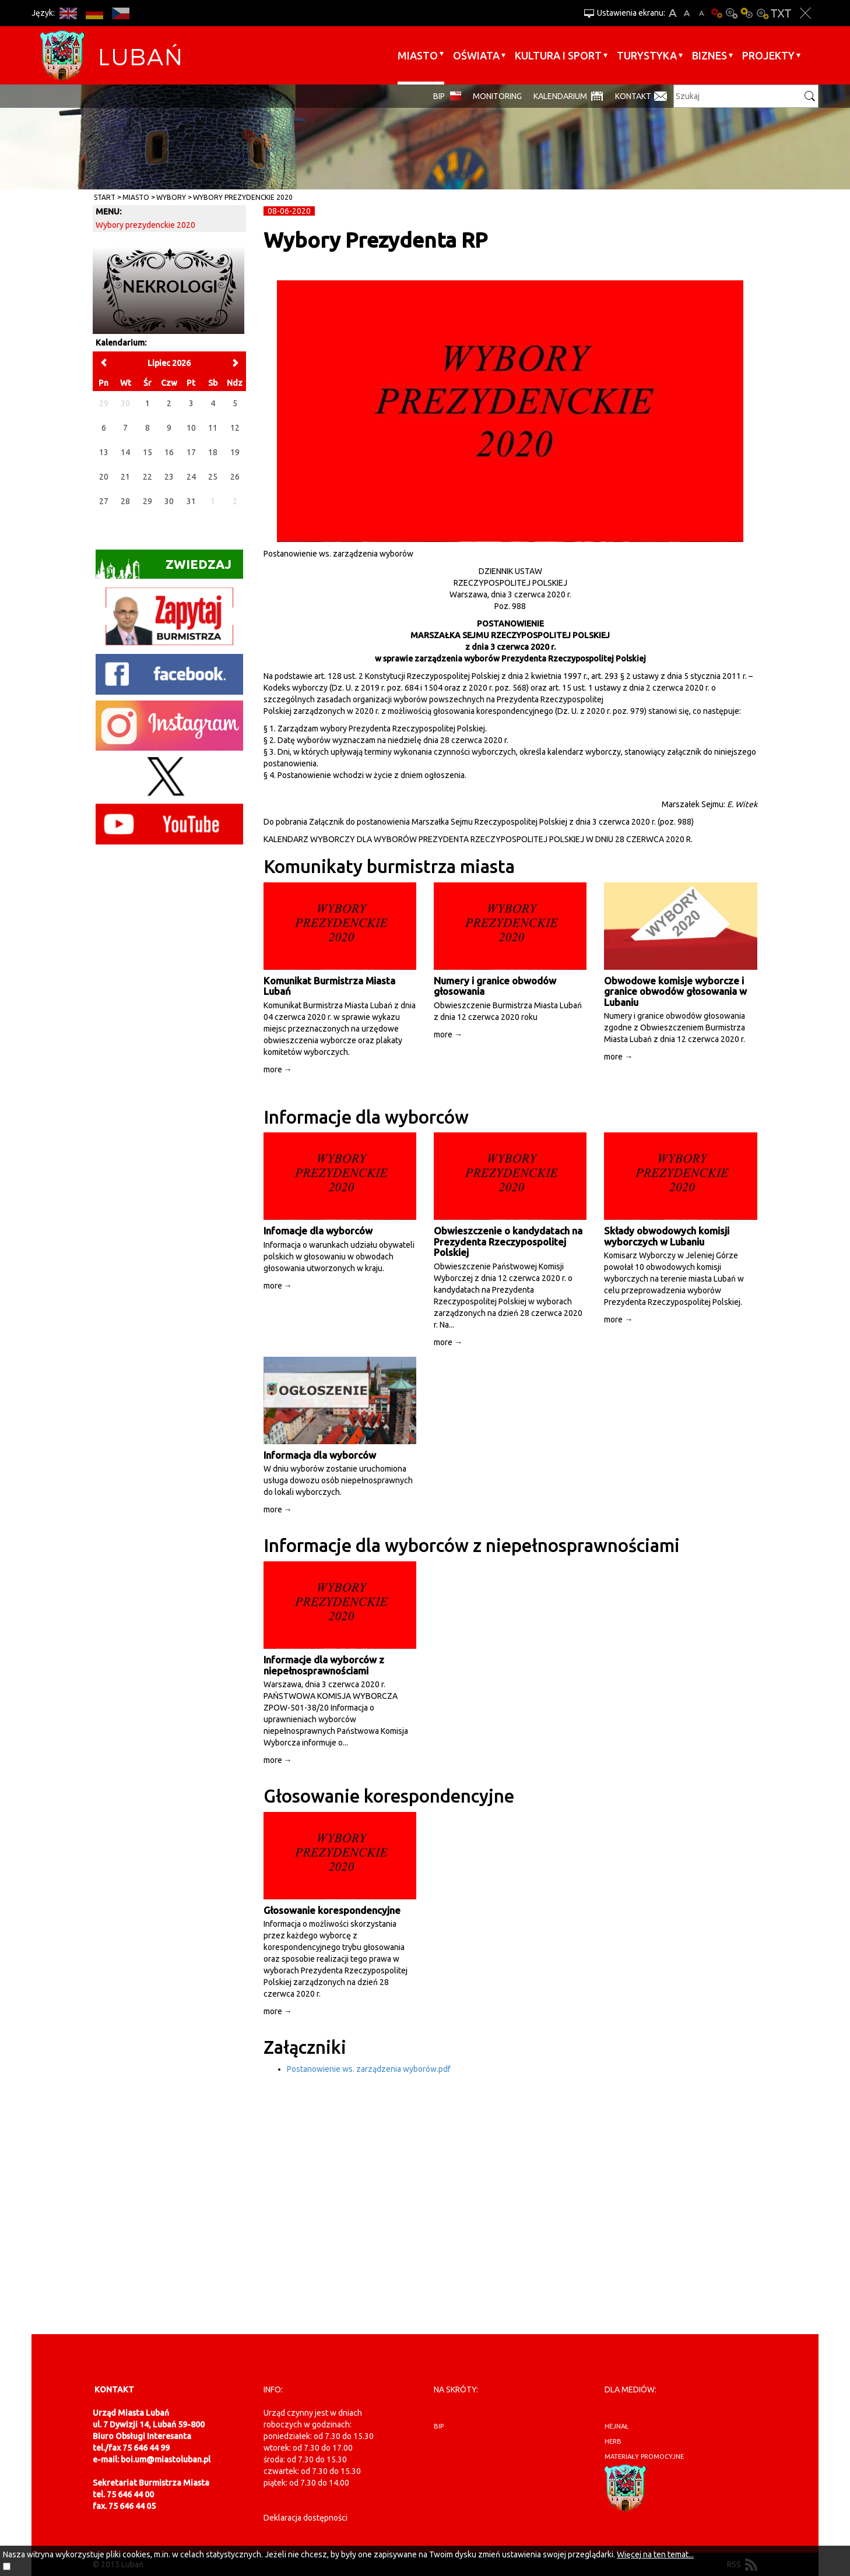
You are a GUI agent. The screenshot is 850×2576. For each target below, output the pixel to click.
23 (169, 476)
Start (104, 197)
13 (103, 452)
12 (235, 427)
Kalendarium (560, 96)
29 (147, 501)
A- (701, 13)
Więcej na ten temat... (655, 2554)
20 (103, 476)
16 (169, 452)
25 (212, 476)
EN (68, 13)
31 (191, 501)
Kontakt (633, 96)
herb (613, 2441)
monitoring (497, 96)
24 (191, 476)
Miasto (418, 55)
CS (120, 13)
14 (125, 452)
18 (212, 452)
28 (125, 501)
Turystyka (647, 55)
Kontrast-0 (731, 13)
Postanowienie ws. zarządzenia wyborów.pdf (369, 2069)
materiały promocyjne (644, 2456)
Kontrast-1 (746, 13)
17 (191, 452)
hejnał (616, 2426)
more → (278, 1069)
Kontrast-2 (762, 13)
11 (212, 427)
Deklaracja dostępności (305, 2517)
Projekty (768, 55)
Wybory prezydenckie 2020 (243, 197)
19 (235, 452)
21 (125, 476)
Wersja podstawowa (716, 13)
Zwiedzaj (163, 568)
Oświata (476, 55)
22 (147, 476)
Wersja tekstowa (781, 13)
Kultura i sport (558, 55)
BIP (439, 96)
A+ (672, 13)
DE (94, 13)
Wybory (171, 197)
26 (235, 476)
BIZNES (709, 55)
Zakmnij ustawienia (805, 13)
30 (169, 501)
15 (147, 452)
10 (191, 427)
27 (103, 501)
